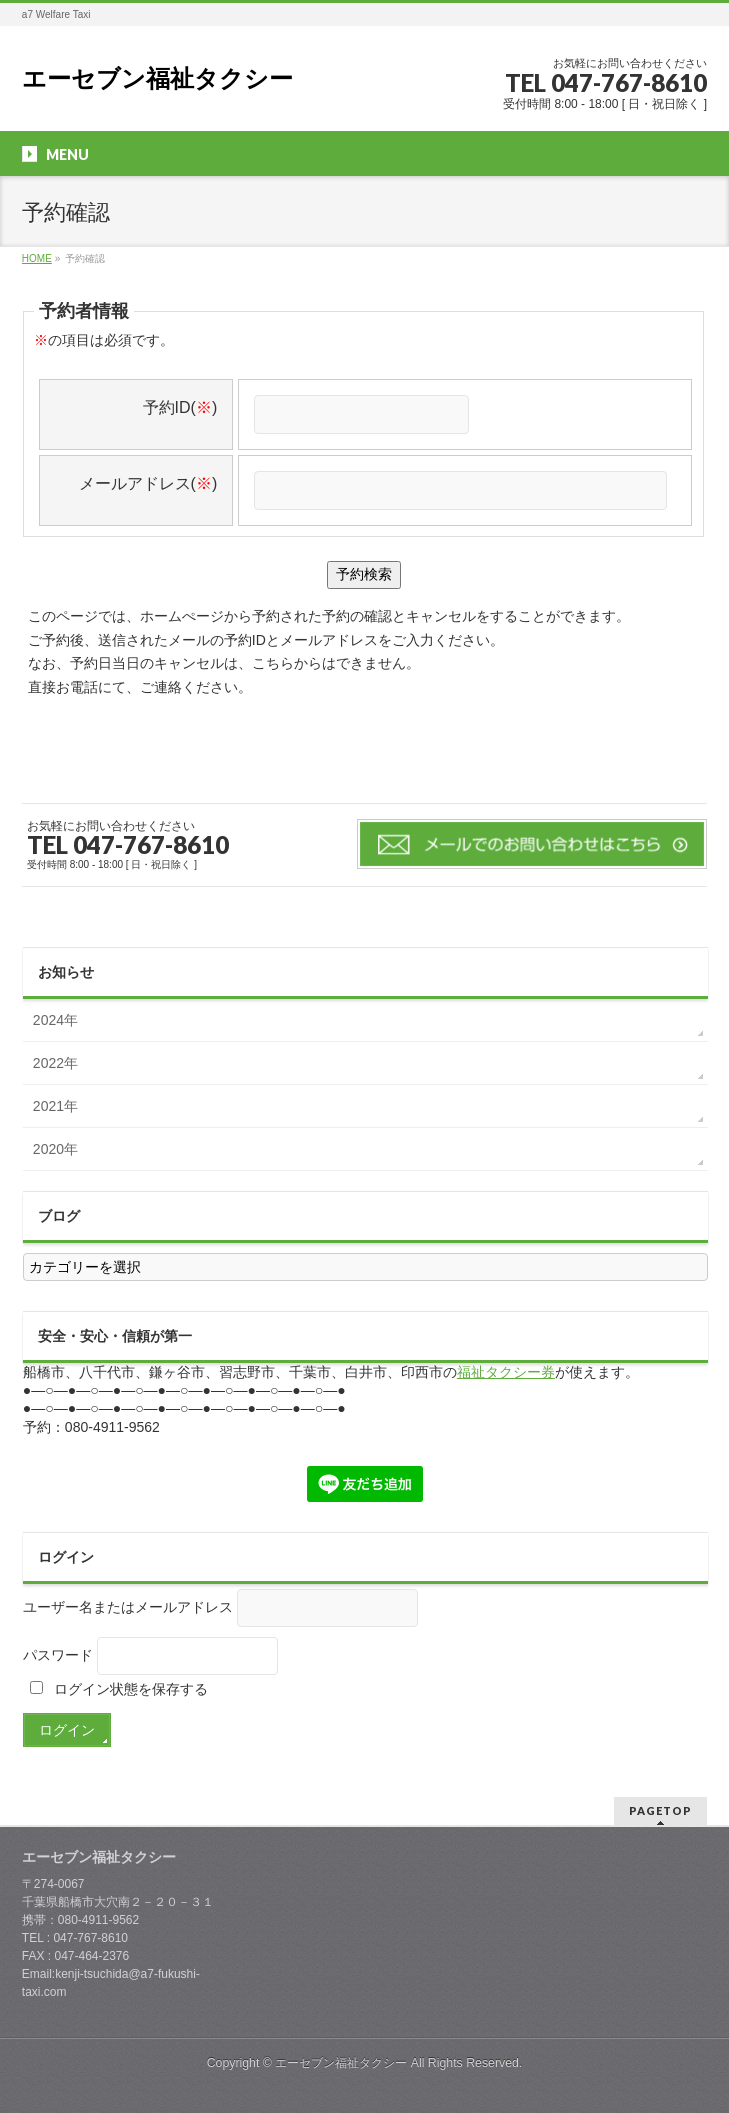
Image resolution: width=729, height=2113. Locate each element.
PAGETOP (660, 1810)
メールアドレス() (148, 483)
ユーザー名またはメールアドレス (128, 1607)
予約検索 (364, 574)
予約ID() (180, 407)
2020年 (55, 1149)
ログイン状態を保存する (119, 1689)
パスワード (58, 1655)
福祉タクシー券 (506, 1372)
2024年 (55, 1020)
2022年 (55, 1063)
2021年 (55, 1106)
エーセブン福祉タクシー (157, 78)
